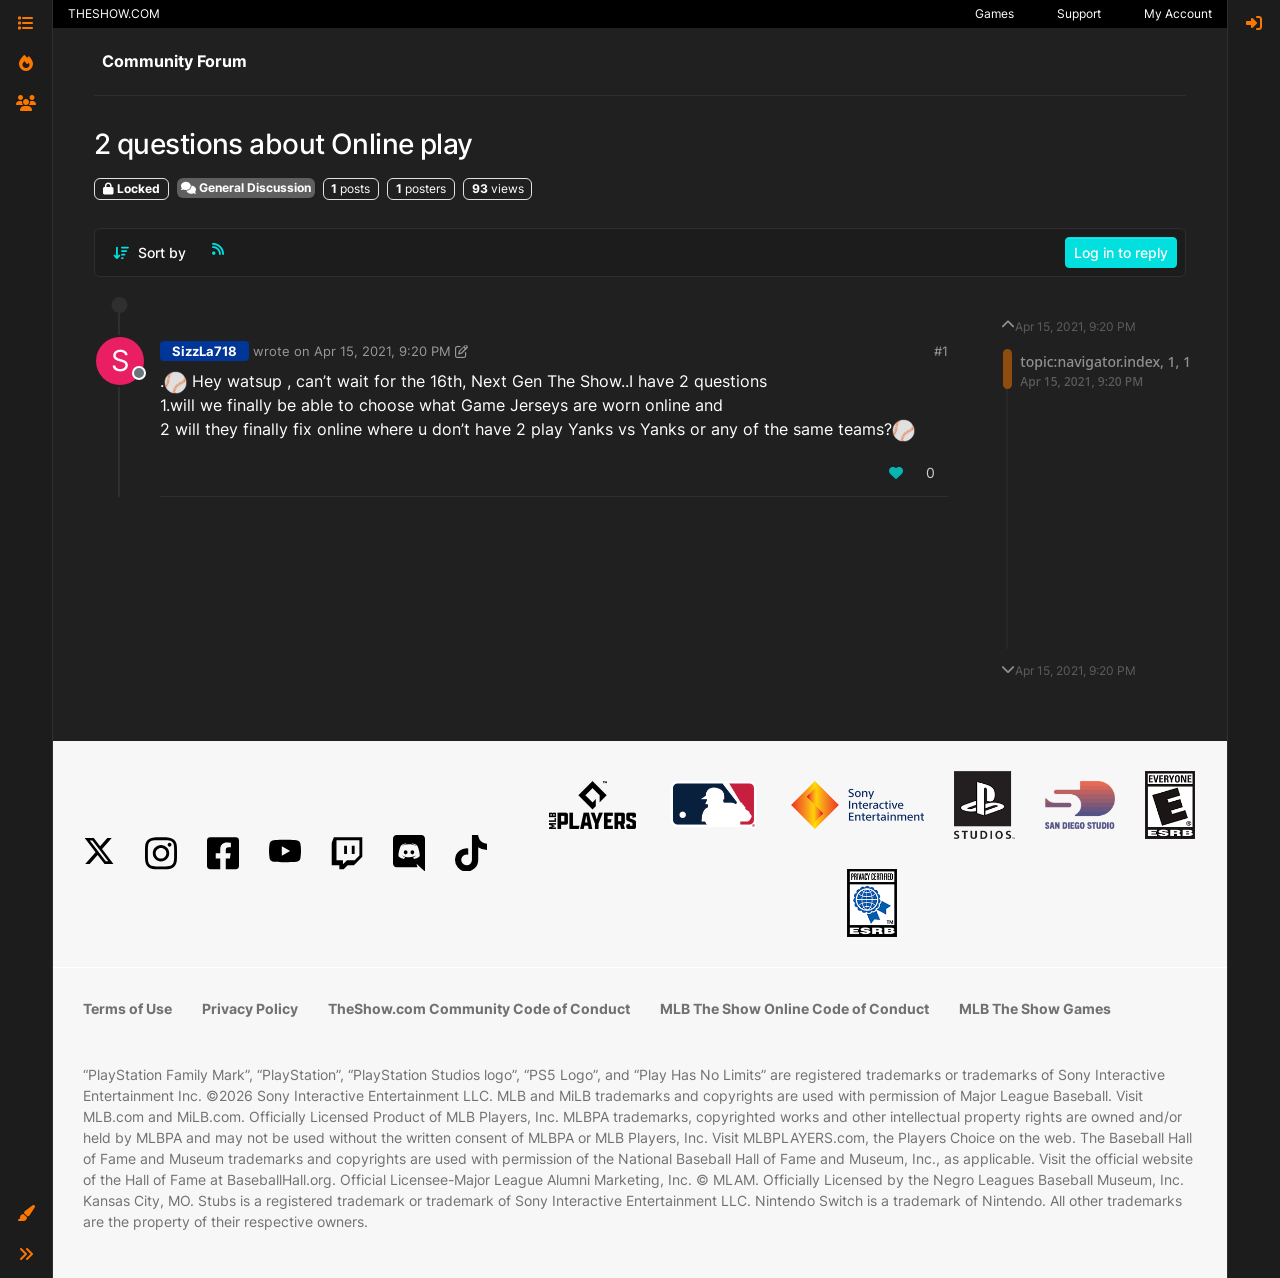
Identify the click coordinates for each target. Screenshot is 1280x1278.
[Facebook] (223, 853)
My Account (1178, 13)
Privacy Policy (250, 1008)
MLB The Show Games (1035, 1008)
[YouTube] (285, 853)
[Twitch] (347, 853)
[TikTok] (471, 853)
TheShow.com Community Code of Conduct (479, 1008)
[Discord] (409, 853)
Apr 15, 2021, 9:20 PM (382, 351)
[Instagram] (161, 853)
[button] (26, 1214)
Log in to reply (1121, 252)
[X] (99, 853)
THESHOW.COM (114, 13)
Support (1079, 13)
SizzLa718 (204, 351)
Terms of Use (127, 1008)
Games (994, 13)
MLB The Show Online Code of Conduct (794, 1008)
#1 (941, 351)
